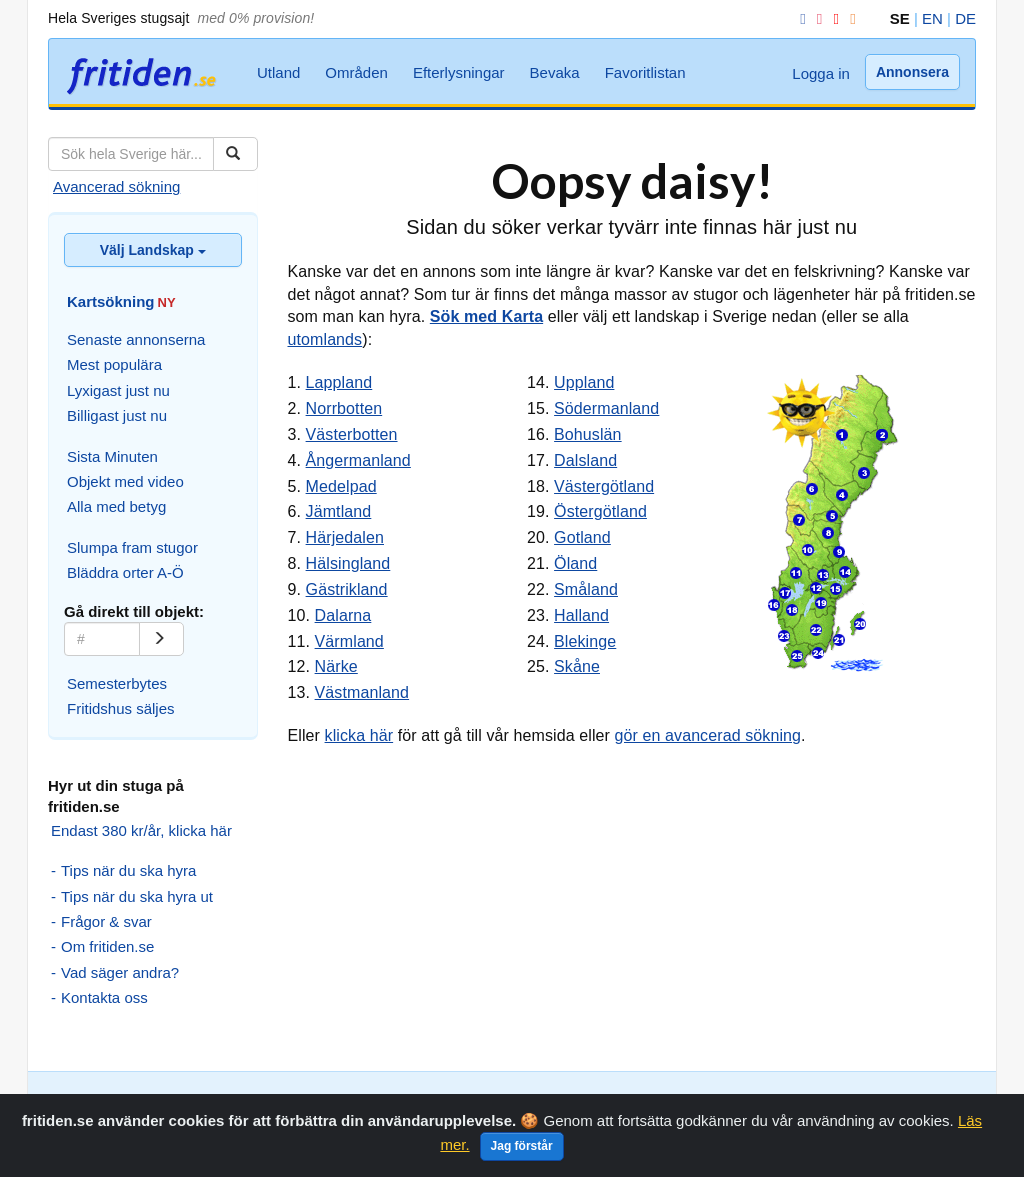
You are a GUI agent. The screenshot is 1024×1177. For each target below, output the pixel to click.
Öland (575, 563)
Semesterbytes (117, 683)
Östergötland (600, 511)
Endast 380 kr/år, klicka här (141, 830)
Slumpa (265, 1102)
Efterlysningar (459, 72)
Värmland (349, 641)
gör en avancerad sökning (708, 735)
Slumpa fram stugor (132, 547)
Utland (278, 72)
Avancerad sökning (116, 186)
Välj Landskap (153, 250)
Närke (336, 666)
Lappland (339, 382)
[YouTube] (832, 18)
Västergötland (604, 486)
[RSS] (849, 18)
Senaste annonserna (136, 339)
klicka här (359, 735)
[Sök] (235, 154)
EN (932, 18)
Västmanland (362, 692)
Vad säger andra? (120, 972)
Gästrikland (347, 589)
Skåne (577, 666)
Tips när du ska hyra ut (137, 896)
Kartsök (209, 1102)
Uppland (584, 382)
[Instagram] (816, 18)
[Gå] (161, 639)
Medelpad (341, 486)
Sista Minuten (112, 456)
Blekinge (585, 641)
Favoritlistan (645, 72)
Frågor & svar (106, 921)
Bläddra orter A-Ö (125, 572)
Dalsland (585, 460)
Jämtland (339, 511)
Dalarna (343, 615)
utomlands (325, 339)
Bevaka (555, 72)
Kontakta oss (104, 997)
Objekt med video (125, 481)
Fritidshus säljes (121, 708)
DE (965, 18)
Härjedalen (345, 537)
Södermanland (606, 408)
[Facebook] (799, 18)
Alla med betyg (116, 506)
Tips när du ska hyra (128, 870)
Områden (356, 72)
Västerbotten (352, 434)
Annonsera (912, 72)
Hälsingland (348, 563)
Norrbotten (344, 408)
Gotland (582, 537)
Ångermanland (358, 460)
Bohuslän (588, 434)
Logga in (821, 73)
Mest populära (114, 364)
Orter (313, 1102)
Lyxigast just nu (118, 390)
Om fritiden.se (107, 946)
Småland (586, 589)
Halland (581, 615)
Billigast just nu (117, 415)
